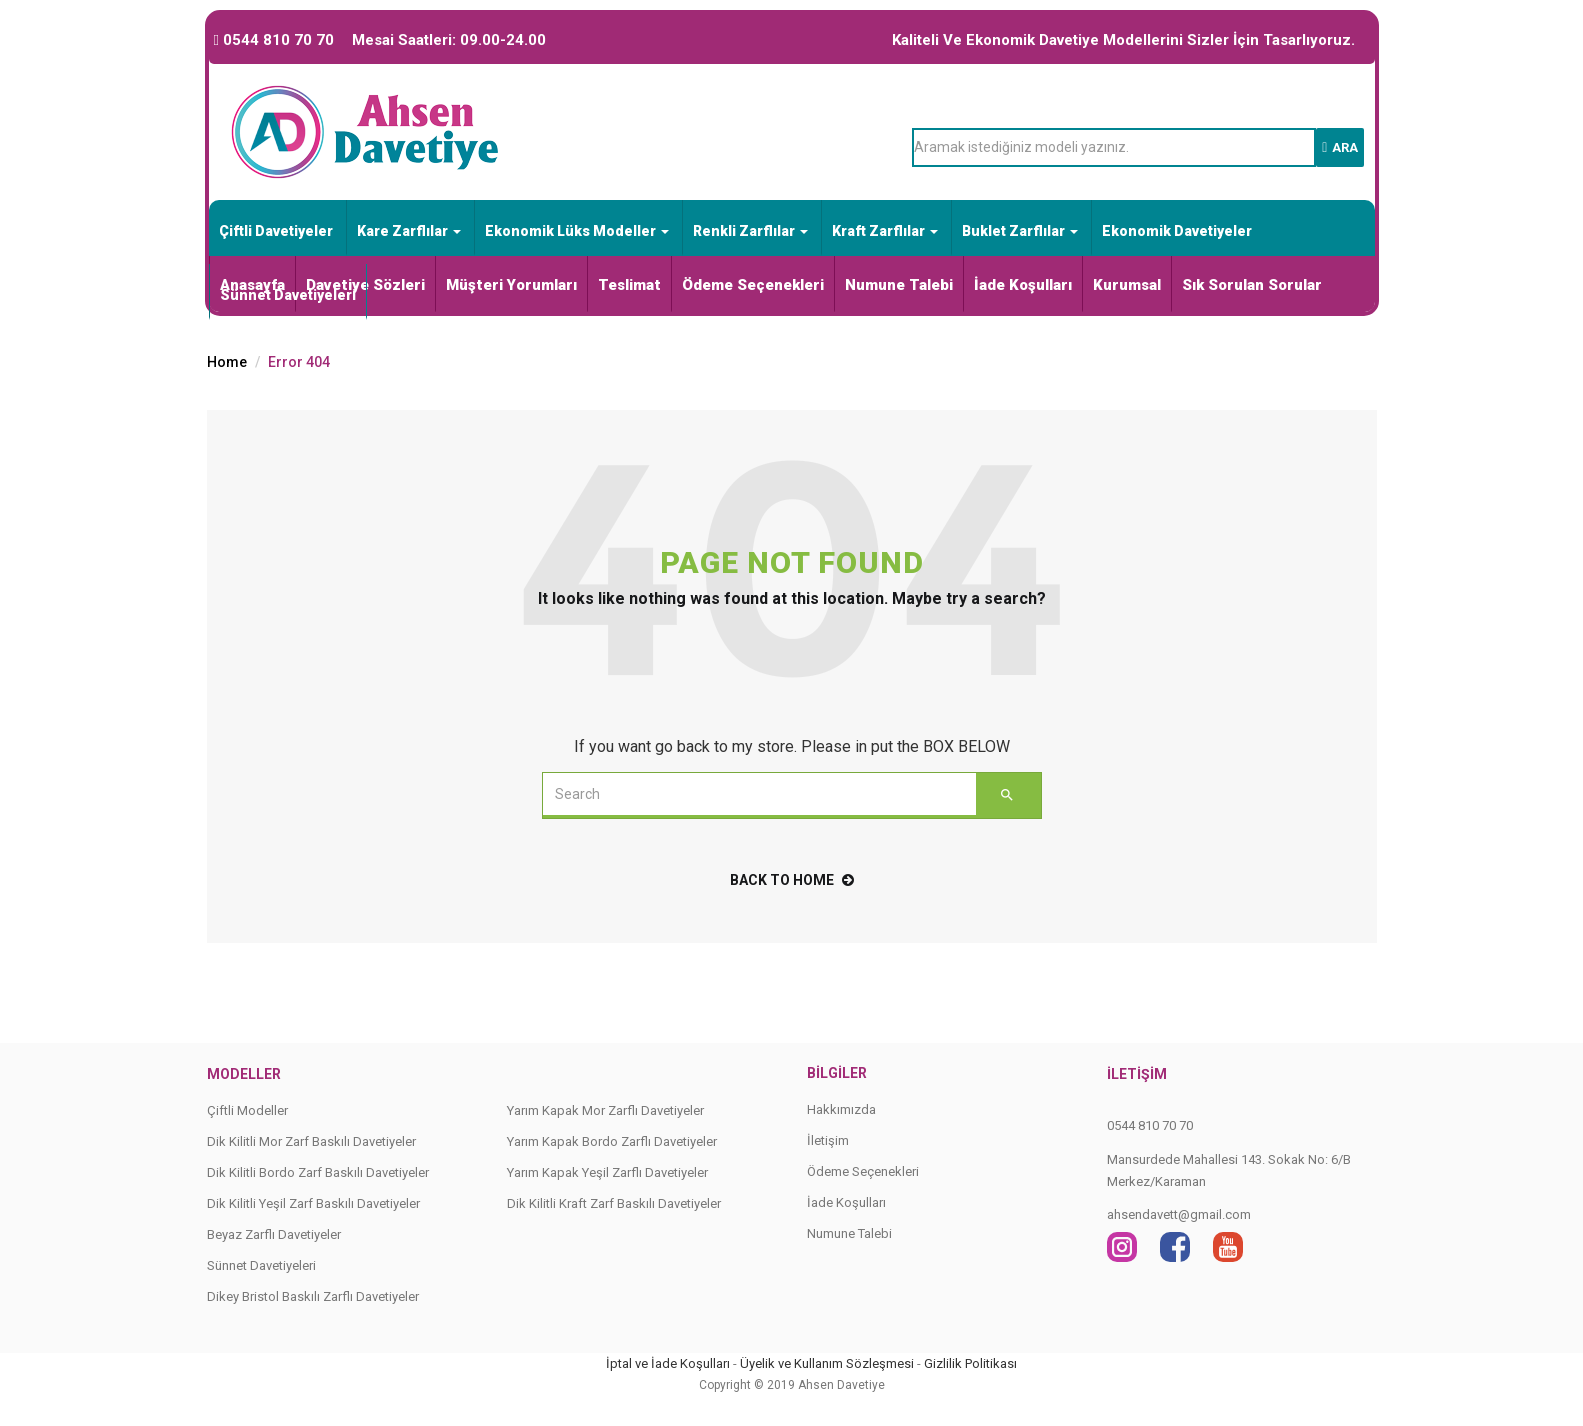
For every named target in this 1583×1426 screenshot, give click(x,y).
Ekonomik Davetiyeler (1177, 231)
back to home (792, 880)
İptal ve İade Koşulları (668, 1363)
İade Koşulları (1023, 285)
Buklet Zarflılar (1020, 231)
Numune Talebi (899, 285)
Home (227, 362)
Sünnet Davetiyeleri (288, 295)
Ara (1340, 147)
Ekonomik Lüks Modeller (577, 231)
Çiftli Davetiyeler (276, 231)
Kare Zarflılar (409, 231)
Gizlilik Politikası (970, 1363)
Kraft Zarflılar (885, 231)
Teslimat (629, 285)
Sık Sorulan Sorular (1252, 285)
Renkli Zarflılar (750, 231)
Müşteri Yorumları (511, 285)
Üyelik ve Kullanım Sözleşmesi (827, 1363)
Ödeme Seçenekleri (753, 285)
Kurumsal (1127, 285)
